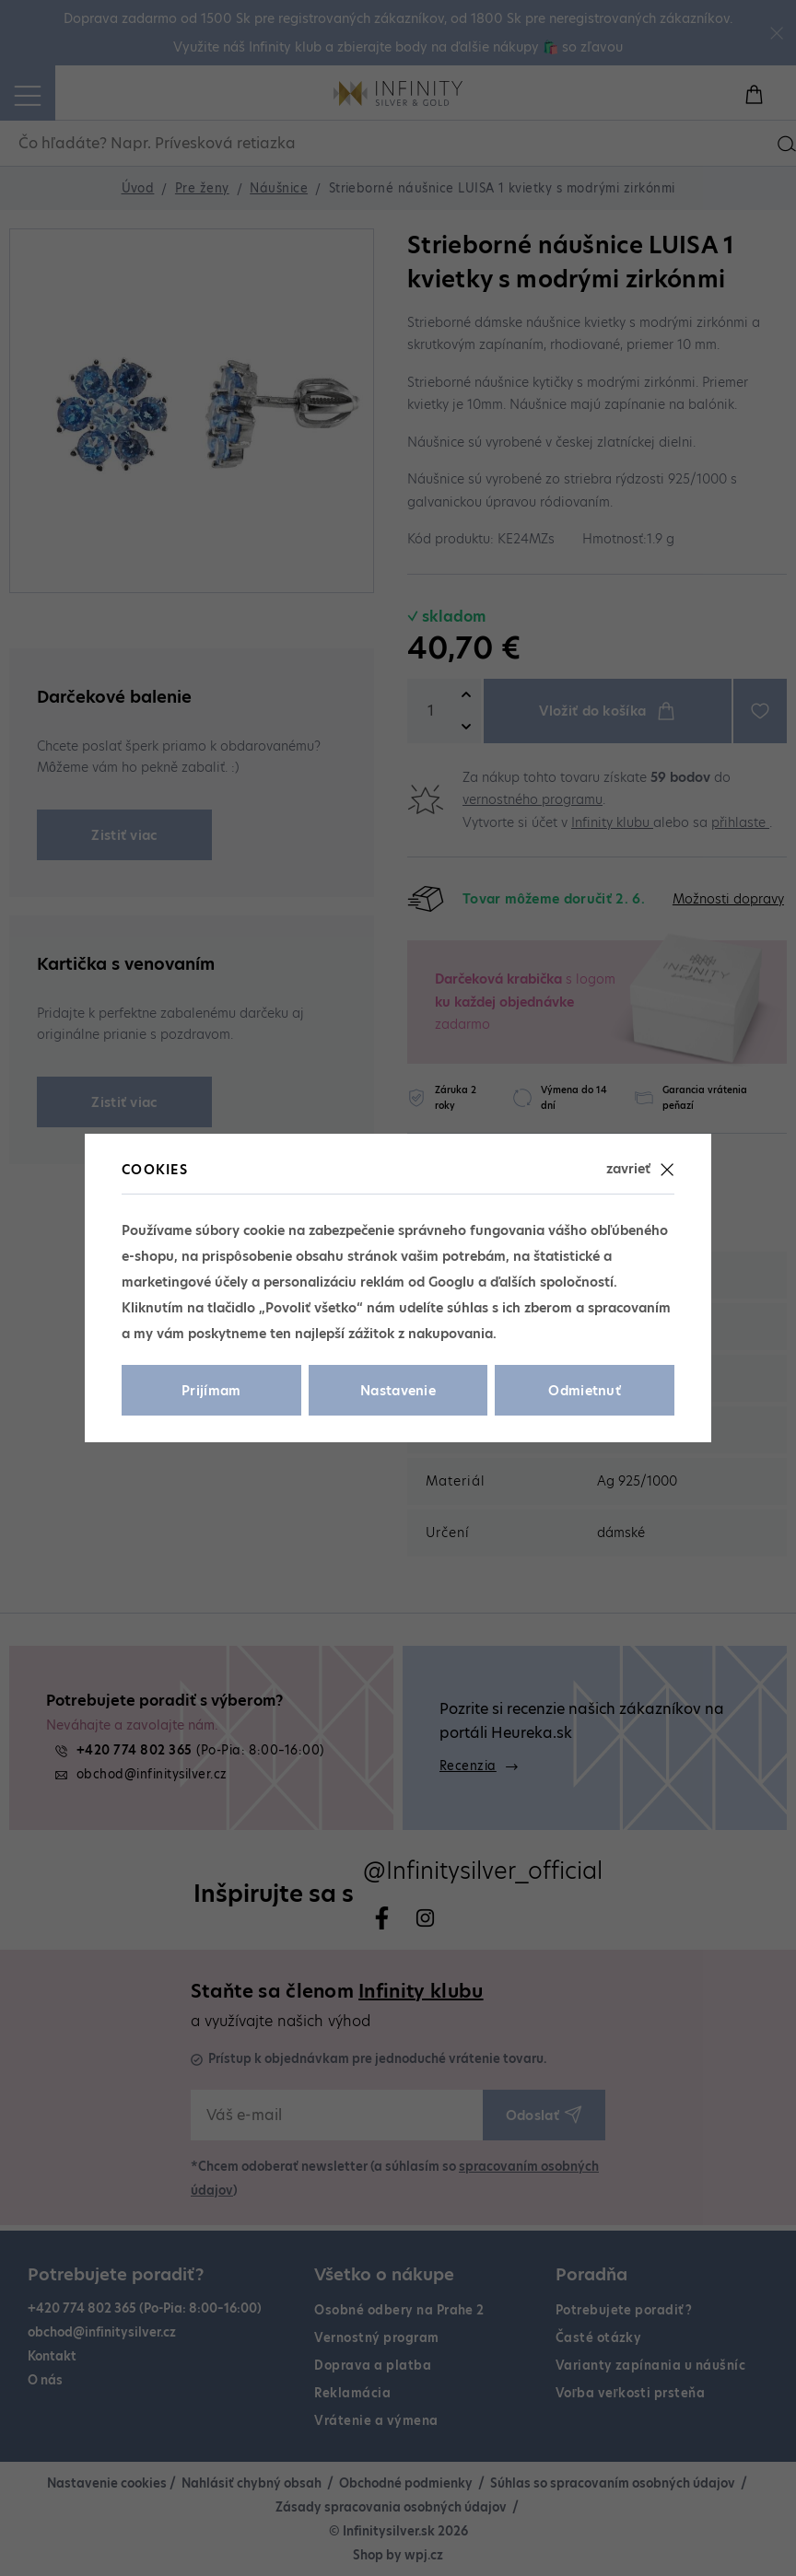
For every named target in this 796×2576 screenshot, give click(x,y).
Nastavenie (398, 1390)
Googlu (451, 1282)
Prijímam (211, 1390)
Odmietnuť (584, 1390)
